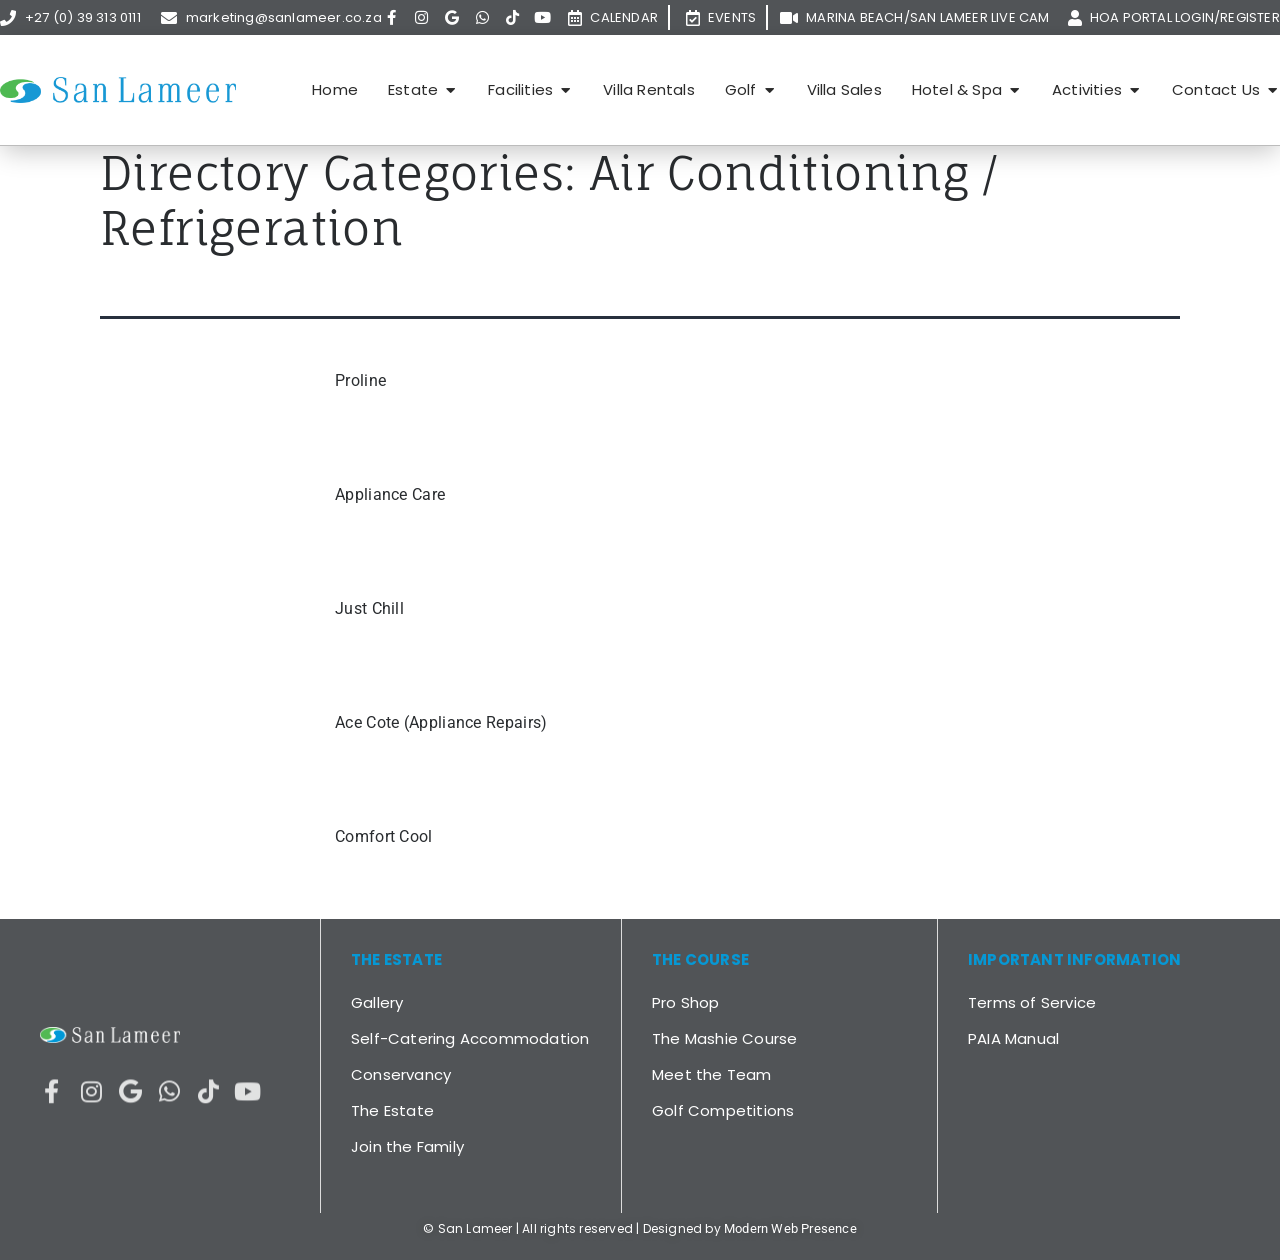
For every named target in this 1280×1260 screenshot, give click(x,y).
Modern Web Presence (790, 1228)
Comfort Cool (384, 836)
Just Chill (369, 608)
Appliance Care (390, 494)
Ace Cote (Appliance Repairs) (441, 722)
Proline (360, 380)
